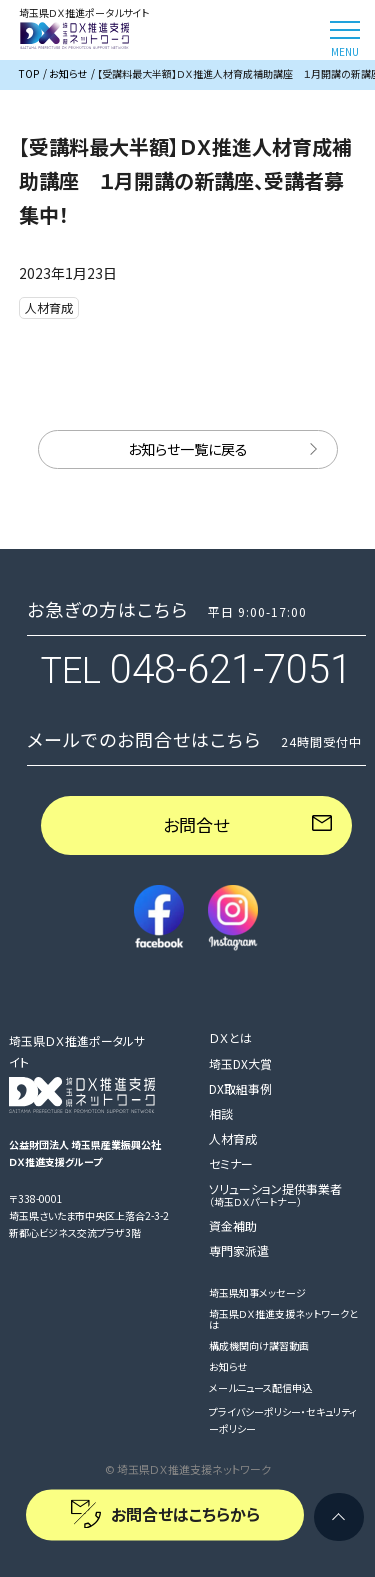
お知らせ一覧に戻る (188, 449)
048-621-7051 (231, 669)
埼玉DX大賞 (240, 1063)
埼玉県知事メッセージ (257, 1292)
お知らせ (228, 1366)
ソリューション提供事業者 (275, 1194)
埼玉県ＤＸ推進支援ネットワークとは (283, 1319)
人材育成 (233, 1138)
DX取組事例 (240, 1088)
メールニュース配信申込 (260, 1387)
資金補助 (233, 1225)
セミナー (231, 1163)
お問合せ (196, 824)
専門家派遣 (239, 1250)
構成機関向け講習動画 (259, 1345)
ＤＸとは (230, 1037)
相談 (221, 1113)
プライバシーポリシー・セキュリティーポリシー (283, 1420)
